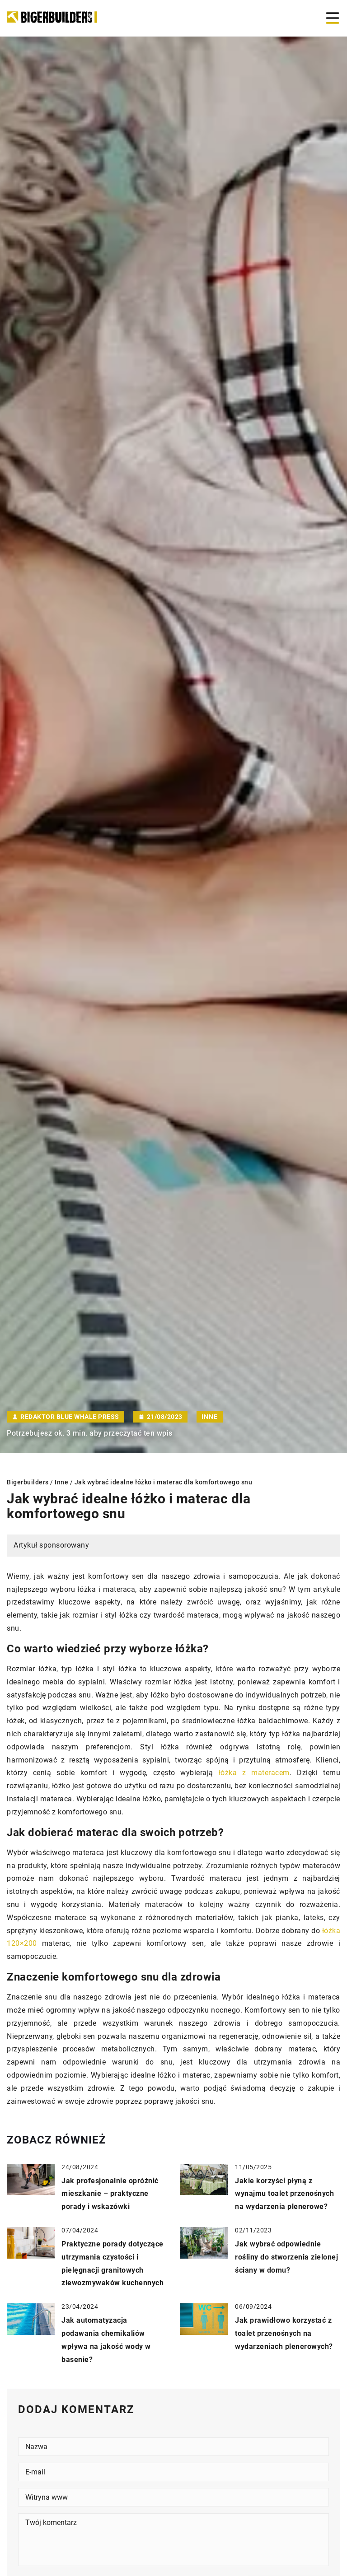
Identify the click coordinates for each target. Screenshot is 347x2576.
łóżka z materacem (254, 1772)
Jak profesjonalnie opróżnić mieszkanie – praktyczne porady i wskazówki (110, 2193)
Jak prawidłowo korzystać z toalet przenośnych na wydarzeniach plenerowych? (284, 2333)
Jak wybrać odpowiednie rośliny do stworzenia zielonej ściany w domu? (286, 2257)
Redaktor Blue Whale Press (69, 1417)
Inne (210, 1416)
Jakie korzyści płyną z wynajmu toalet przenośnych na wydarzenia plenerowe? (284, 2193)
